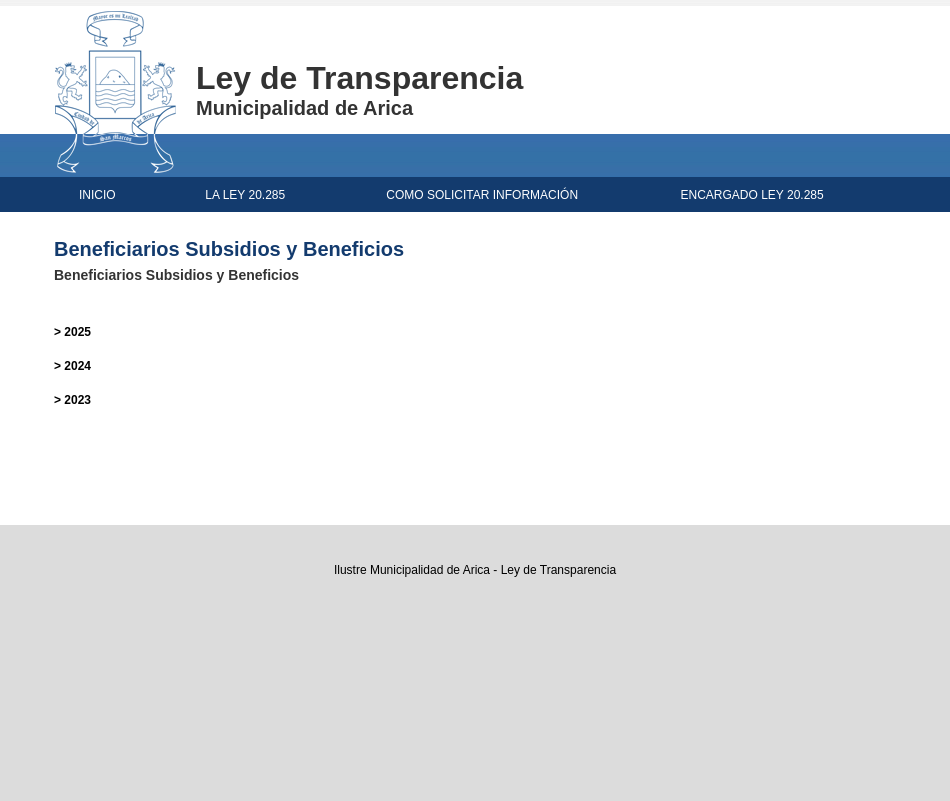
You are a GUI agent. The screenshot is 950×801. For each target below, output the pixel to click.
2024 (77, 366)
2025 (77, 332)
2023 (77, 400)
